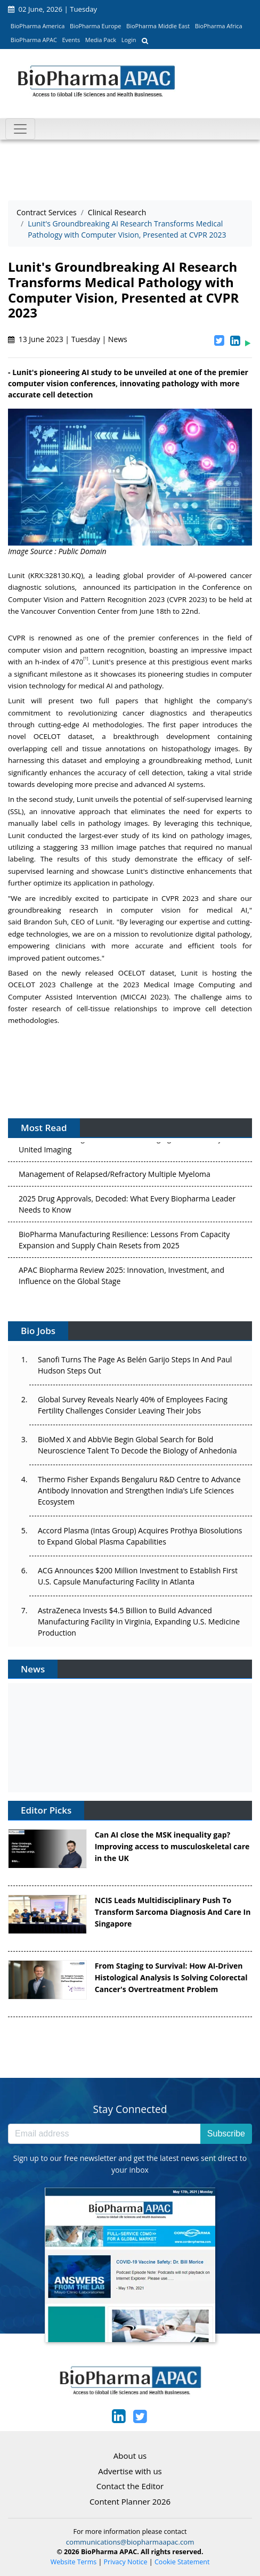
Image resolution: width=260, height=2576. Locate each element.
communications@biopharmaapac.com (130, 2542)
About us (130, 2455)
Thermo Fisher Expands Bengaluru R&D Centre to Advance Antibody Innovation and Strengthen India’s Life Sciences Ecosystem (139, 1490)
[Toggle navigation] (20, 129)
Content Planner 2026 (130, 2501)
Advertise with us (130, 2471)
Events (71, 40)
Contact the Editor (130, 2486)
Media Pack (100, 40)
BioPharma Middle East (158, 26)
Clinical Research (117, 212)
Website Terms (74, 2561)
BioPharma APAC (34, 40)
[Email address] (104, 2134)
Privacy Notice (126, 2561)
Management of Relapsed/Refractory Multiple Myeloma (114, 1176)
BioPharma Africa (218, 26)
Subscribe (226, 2133)
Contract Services (47, 212)
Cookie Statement (182, 2561)
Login (128, 40)
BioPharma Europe (95, 26)
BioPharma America (38, 26)
